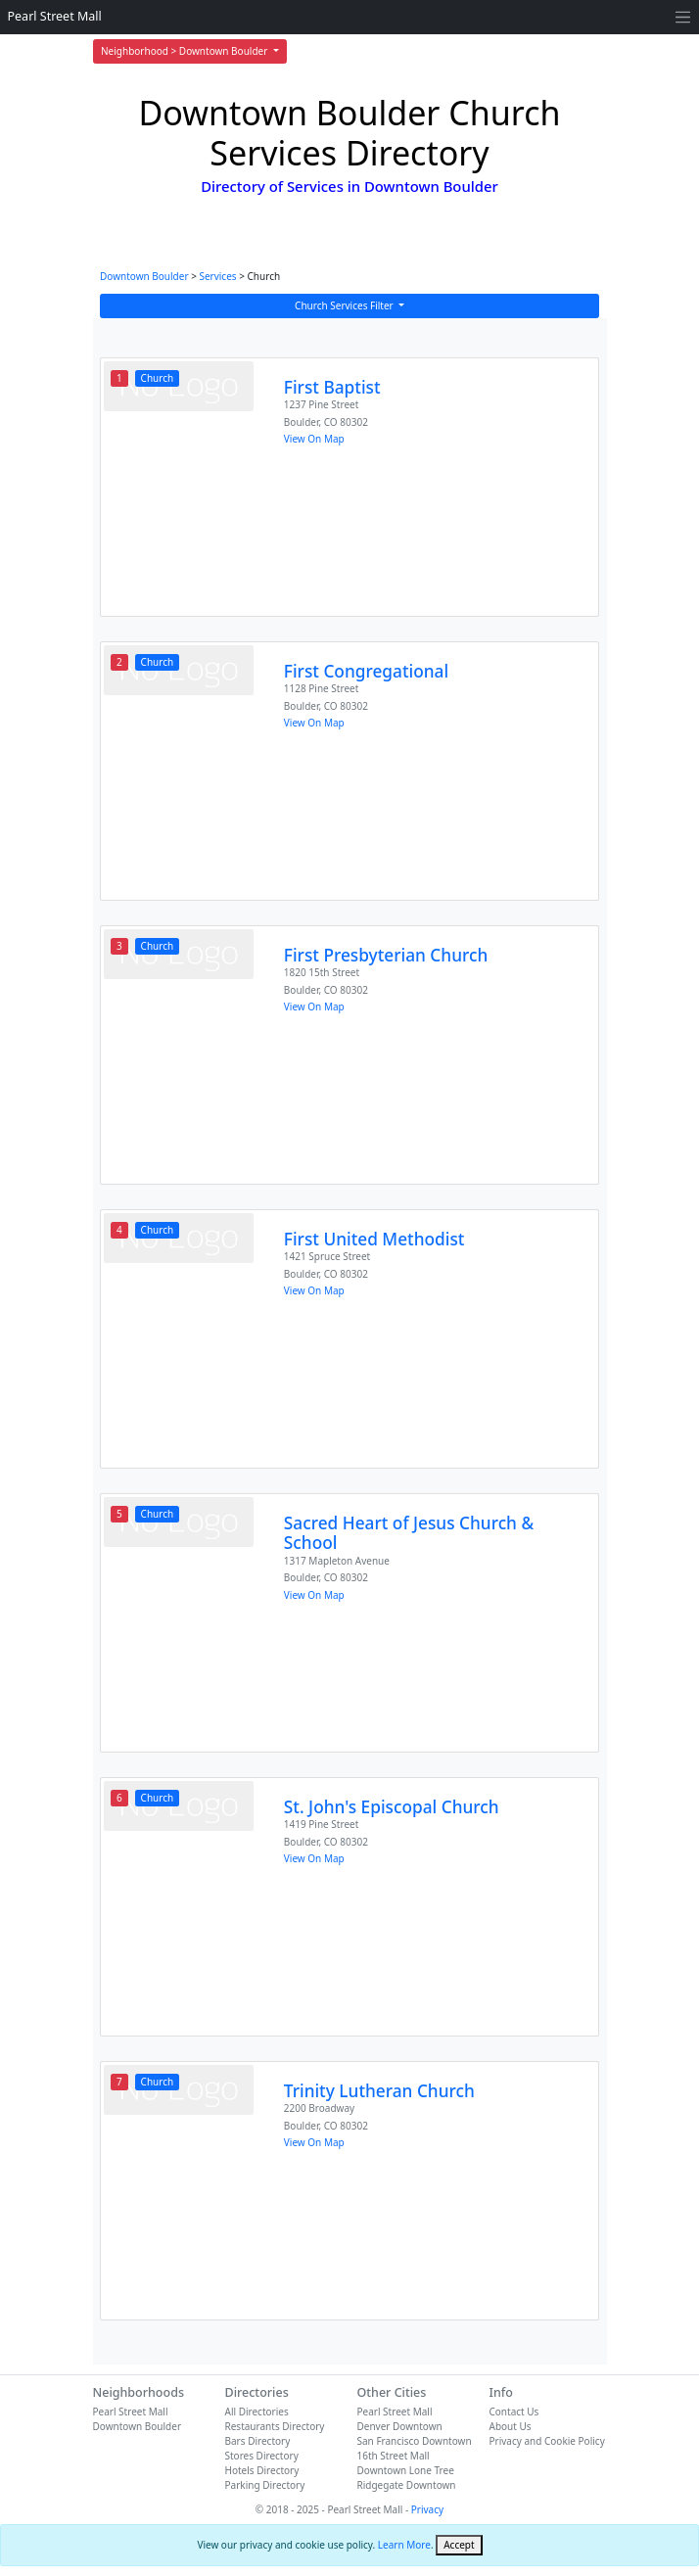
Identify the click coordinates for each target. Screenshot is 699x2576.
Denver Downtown (400, 2426)
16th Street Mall (393, 2455)
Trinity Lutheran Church (379, 2091)
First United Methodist (374, 1239)
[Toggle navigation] (683, 17)
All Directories (257, 2411)
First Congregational (366, 671)
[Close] (459, 2545)
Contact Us (514, 2411)
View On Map (314, 438)
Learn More (404, 2545)
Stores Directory (262, 2455)
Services (217, 276)
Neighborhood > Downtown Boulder (185, 51)
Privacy (427, 2509)
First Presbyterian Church (386, 955)
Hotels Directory (262, 2470)
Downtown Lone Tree (405, 2470)
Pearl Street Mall (55, 16)
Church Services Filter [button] (345, 305)
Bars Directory (258, 2441)
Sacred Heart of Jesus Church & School (409, 1533)
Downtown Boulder (144, 276)
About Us (510, 2426)
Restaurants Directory (275, 2426)
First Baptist (332, 387)
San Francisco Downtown (414, 2441)
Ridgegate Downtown (406, 2485)
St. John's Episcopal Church (391, 1807)
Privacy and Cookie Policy (547, 2441)
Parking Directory (265, 2485)
